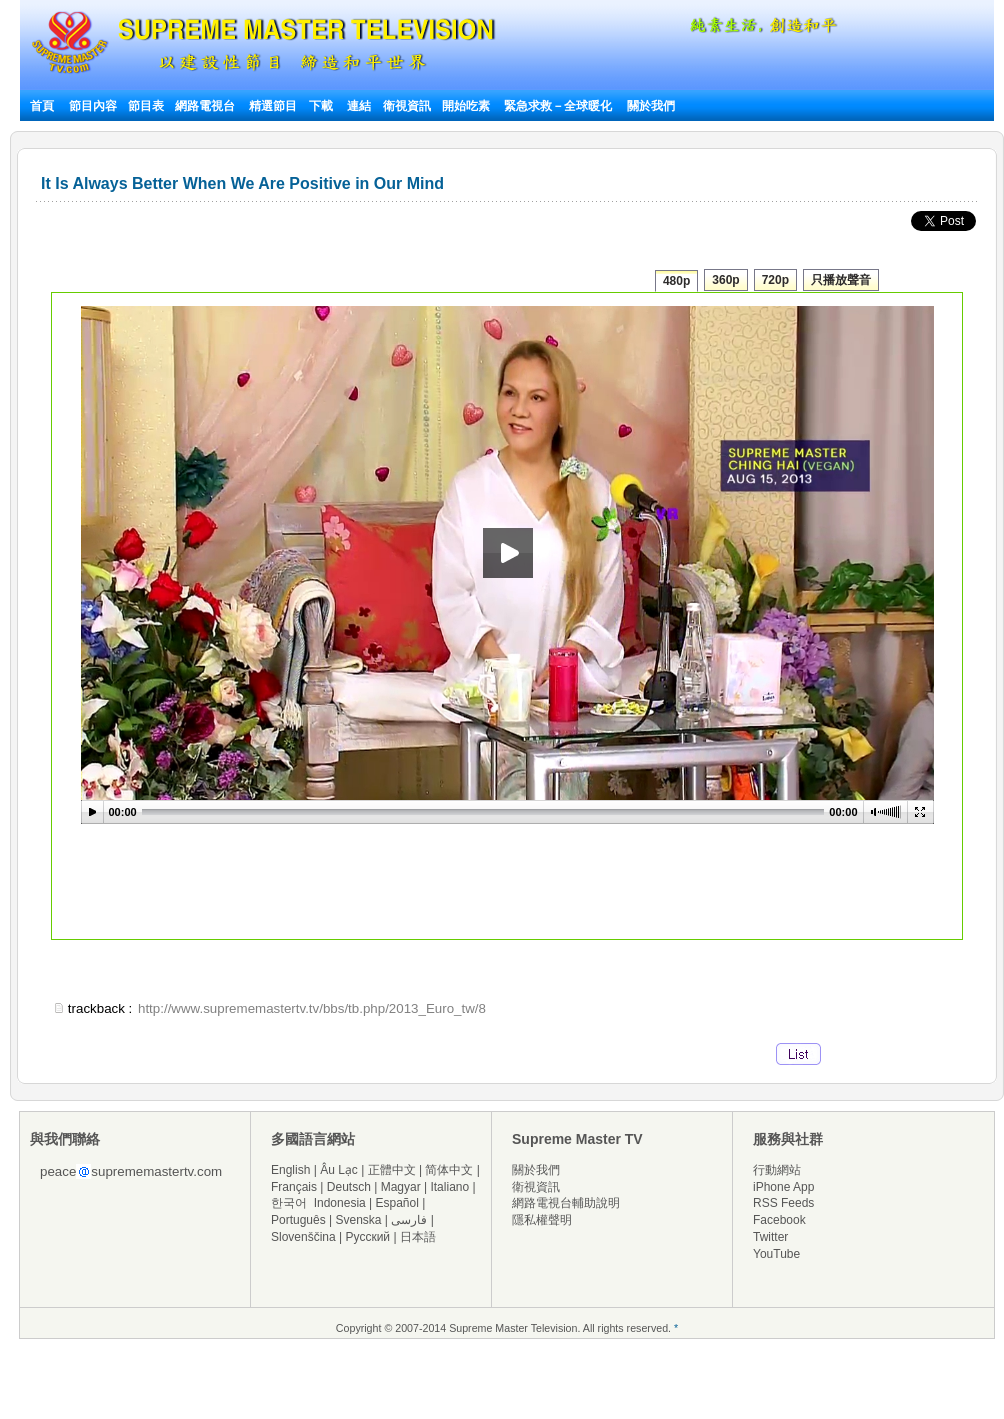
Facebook (779, 1220)
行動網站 (777, 1170)
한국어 (289, 1203)
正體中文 (392, 1170)
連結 (359, 106)
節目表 (146, 106)
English (290, 1170)
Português (298, 1220)
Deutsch (349, 1187)
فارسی (409, 1220)
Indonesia (340, 1203)
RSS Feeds (783, 1203)
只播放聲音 (841, 280)
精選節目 (273, 106)
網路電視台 (206, 106)
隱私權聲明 (542, 1220)
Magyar (401, 1187)
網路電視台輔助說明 (566, 1203)
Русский (368, 1237)
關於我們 (651, 106)
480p (676, 281)
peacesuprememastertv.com (131, 1171)
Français (294, 1187)
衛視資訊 (407, 106)
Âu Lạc (339, 1170)
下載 (321, 106)
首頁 (42, 106)
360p (725, 280)
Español (397, 1203)
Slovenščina (303, 1237)
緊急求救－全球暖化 (558, 106)
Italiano (449, 1187)
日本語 (418, 1237)
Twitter (770, 1237)
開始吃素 (466, 106)
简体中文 (449, 1170)
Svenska (359, 1220)
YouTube (776, 1254)
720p (775, 280)
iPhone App (783, 1187)
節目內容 (93, 106)
